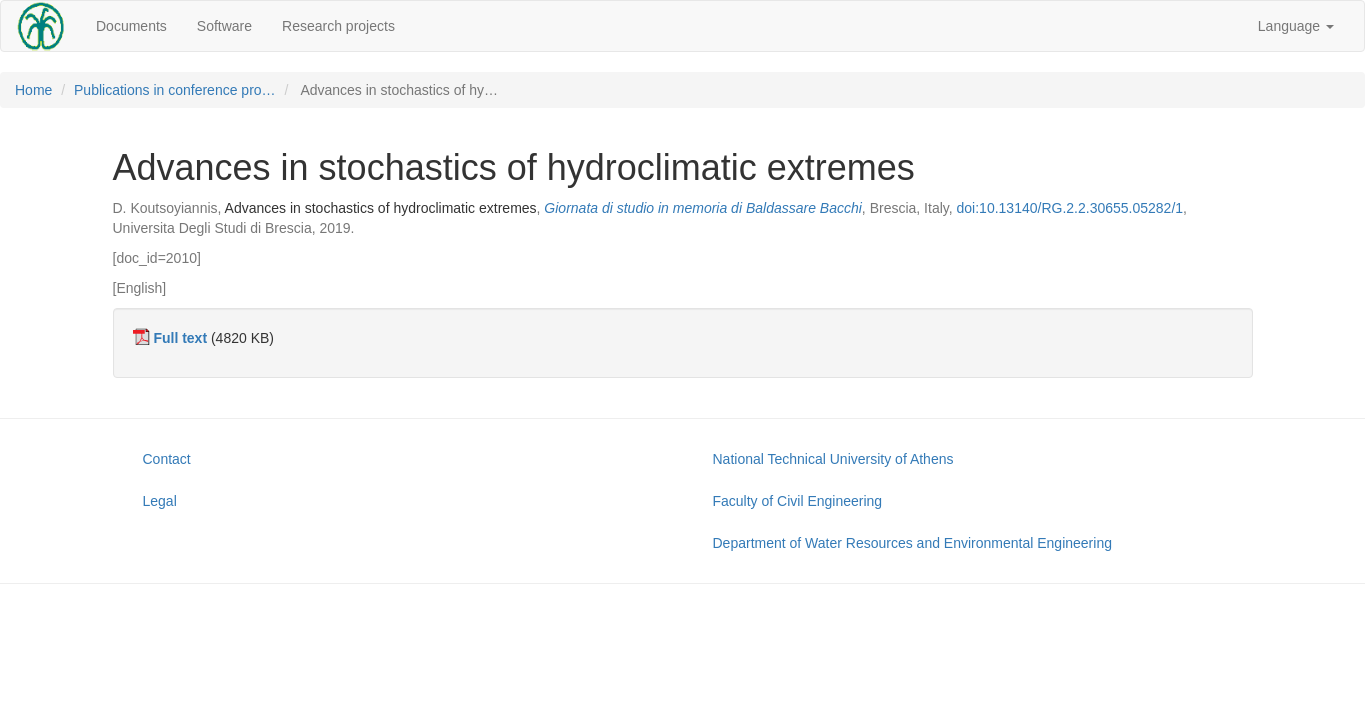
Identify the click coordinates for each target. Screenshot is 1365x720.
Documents (131, 26)
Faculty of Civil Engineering (798, 501)
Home (33, 90)
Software (224, 26)
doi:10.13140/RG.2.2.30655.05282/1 (1070, 208)
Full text (180, 338)
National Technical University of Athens (833, 459)
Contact (167, 459)
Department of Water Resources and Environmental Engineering (912, 543)
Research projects (338, 26)
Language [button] (1296, 26)
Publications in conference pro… (175, 90)
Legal (160, 501)
